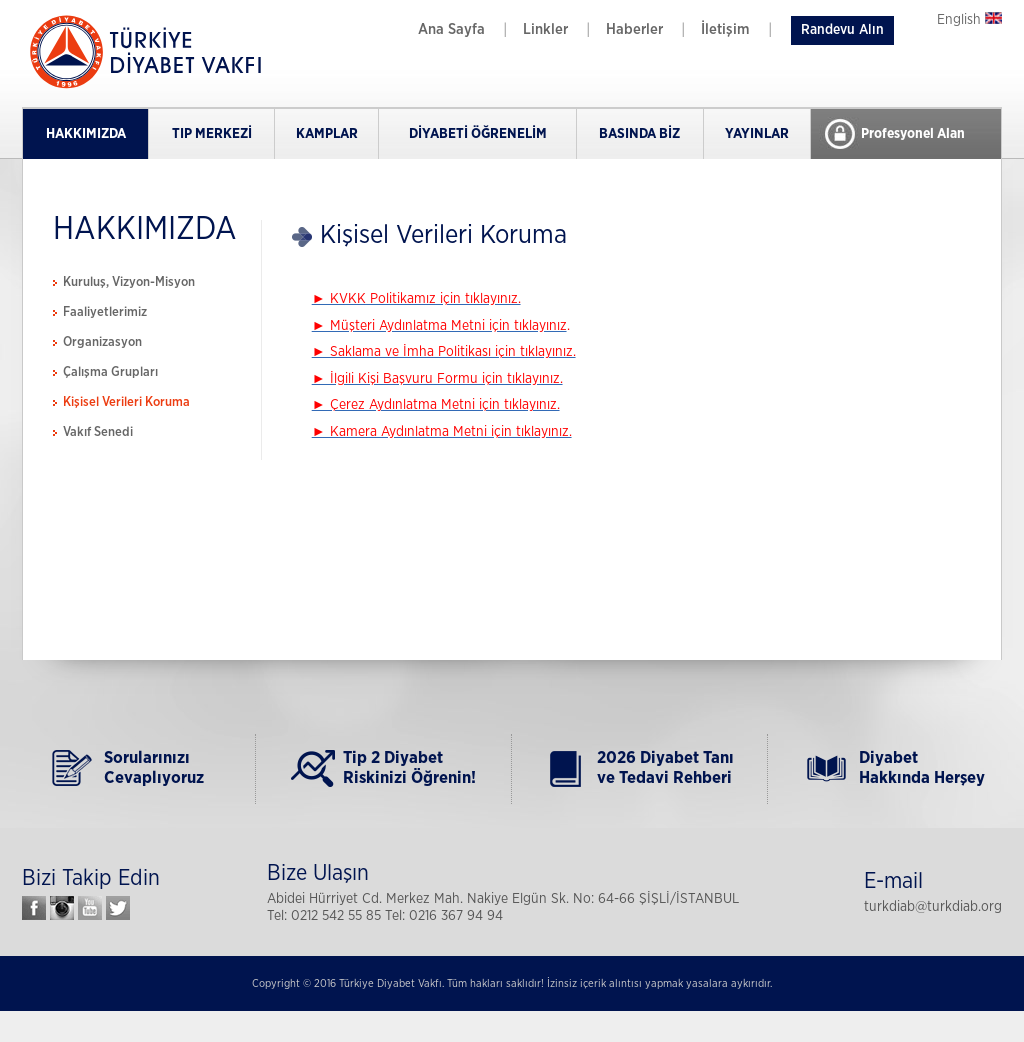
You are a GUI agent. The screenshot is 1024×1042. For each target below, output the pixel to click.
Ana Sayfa (451, 29)
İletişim (725, 29)
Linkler (545, 29)
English (969, 20)
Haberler (634, 29)
